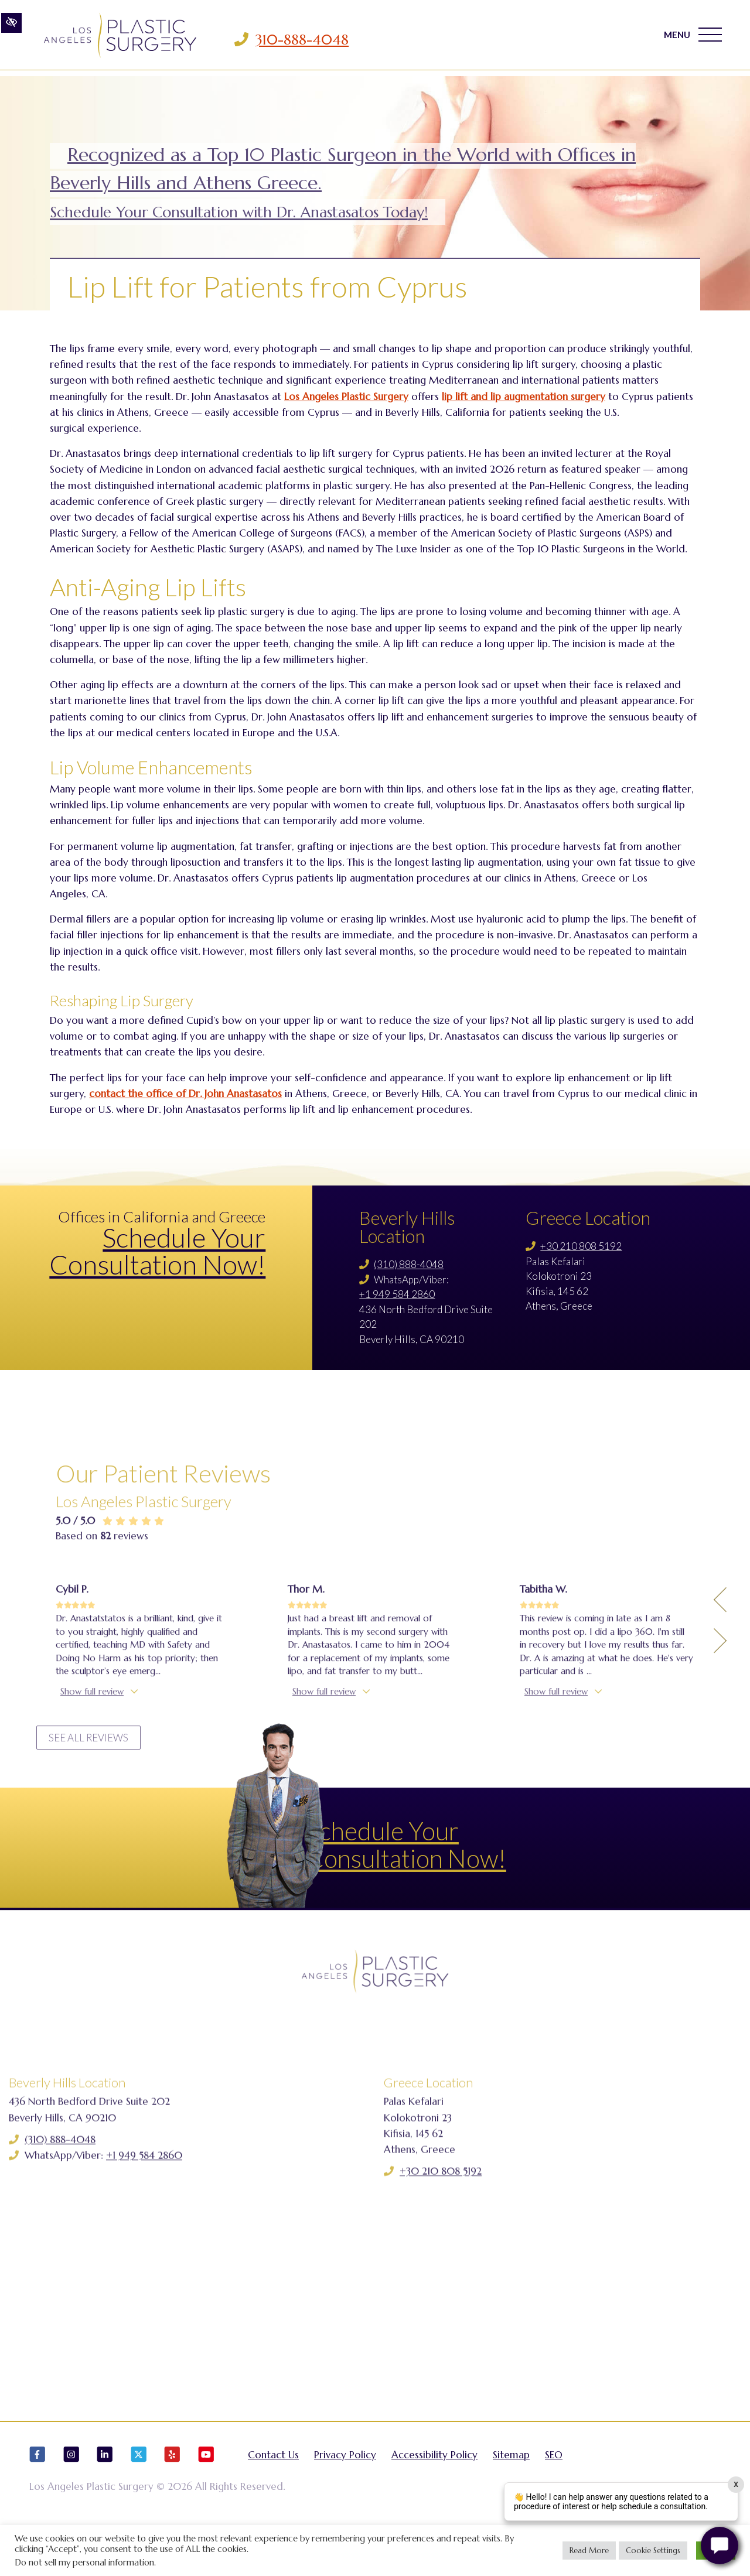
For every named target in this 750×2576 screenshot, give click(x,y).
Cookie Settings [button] (653, 2550)
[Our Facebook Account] (37, 2497)
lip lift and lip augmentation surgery (523, 396)
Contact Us (273, 2492)
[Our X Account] (139, 2497)
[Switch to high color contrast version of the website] (11, 39)
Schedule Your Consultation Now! (157, 1251)
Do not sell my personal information (84, 2562)
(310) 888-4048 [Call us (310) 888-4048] (409, 1264)
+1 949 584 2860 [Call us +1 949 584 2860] (397, 1294)
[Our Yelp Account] (172, 2497)
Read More (589, 2550)
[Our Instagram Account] (71, 2497)
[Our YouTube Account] (206, 2497)
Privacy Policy (345, 2492)
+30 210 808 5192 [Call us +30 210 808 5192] (581, 1246)
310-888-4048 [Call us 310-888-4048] (326, 40)
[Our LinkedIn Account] (105, 2497)
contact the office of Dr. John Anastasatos (185, 1093)
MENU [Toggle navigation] (688, 40)
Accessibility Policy (434, 2492)
